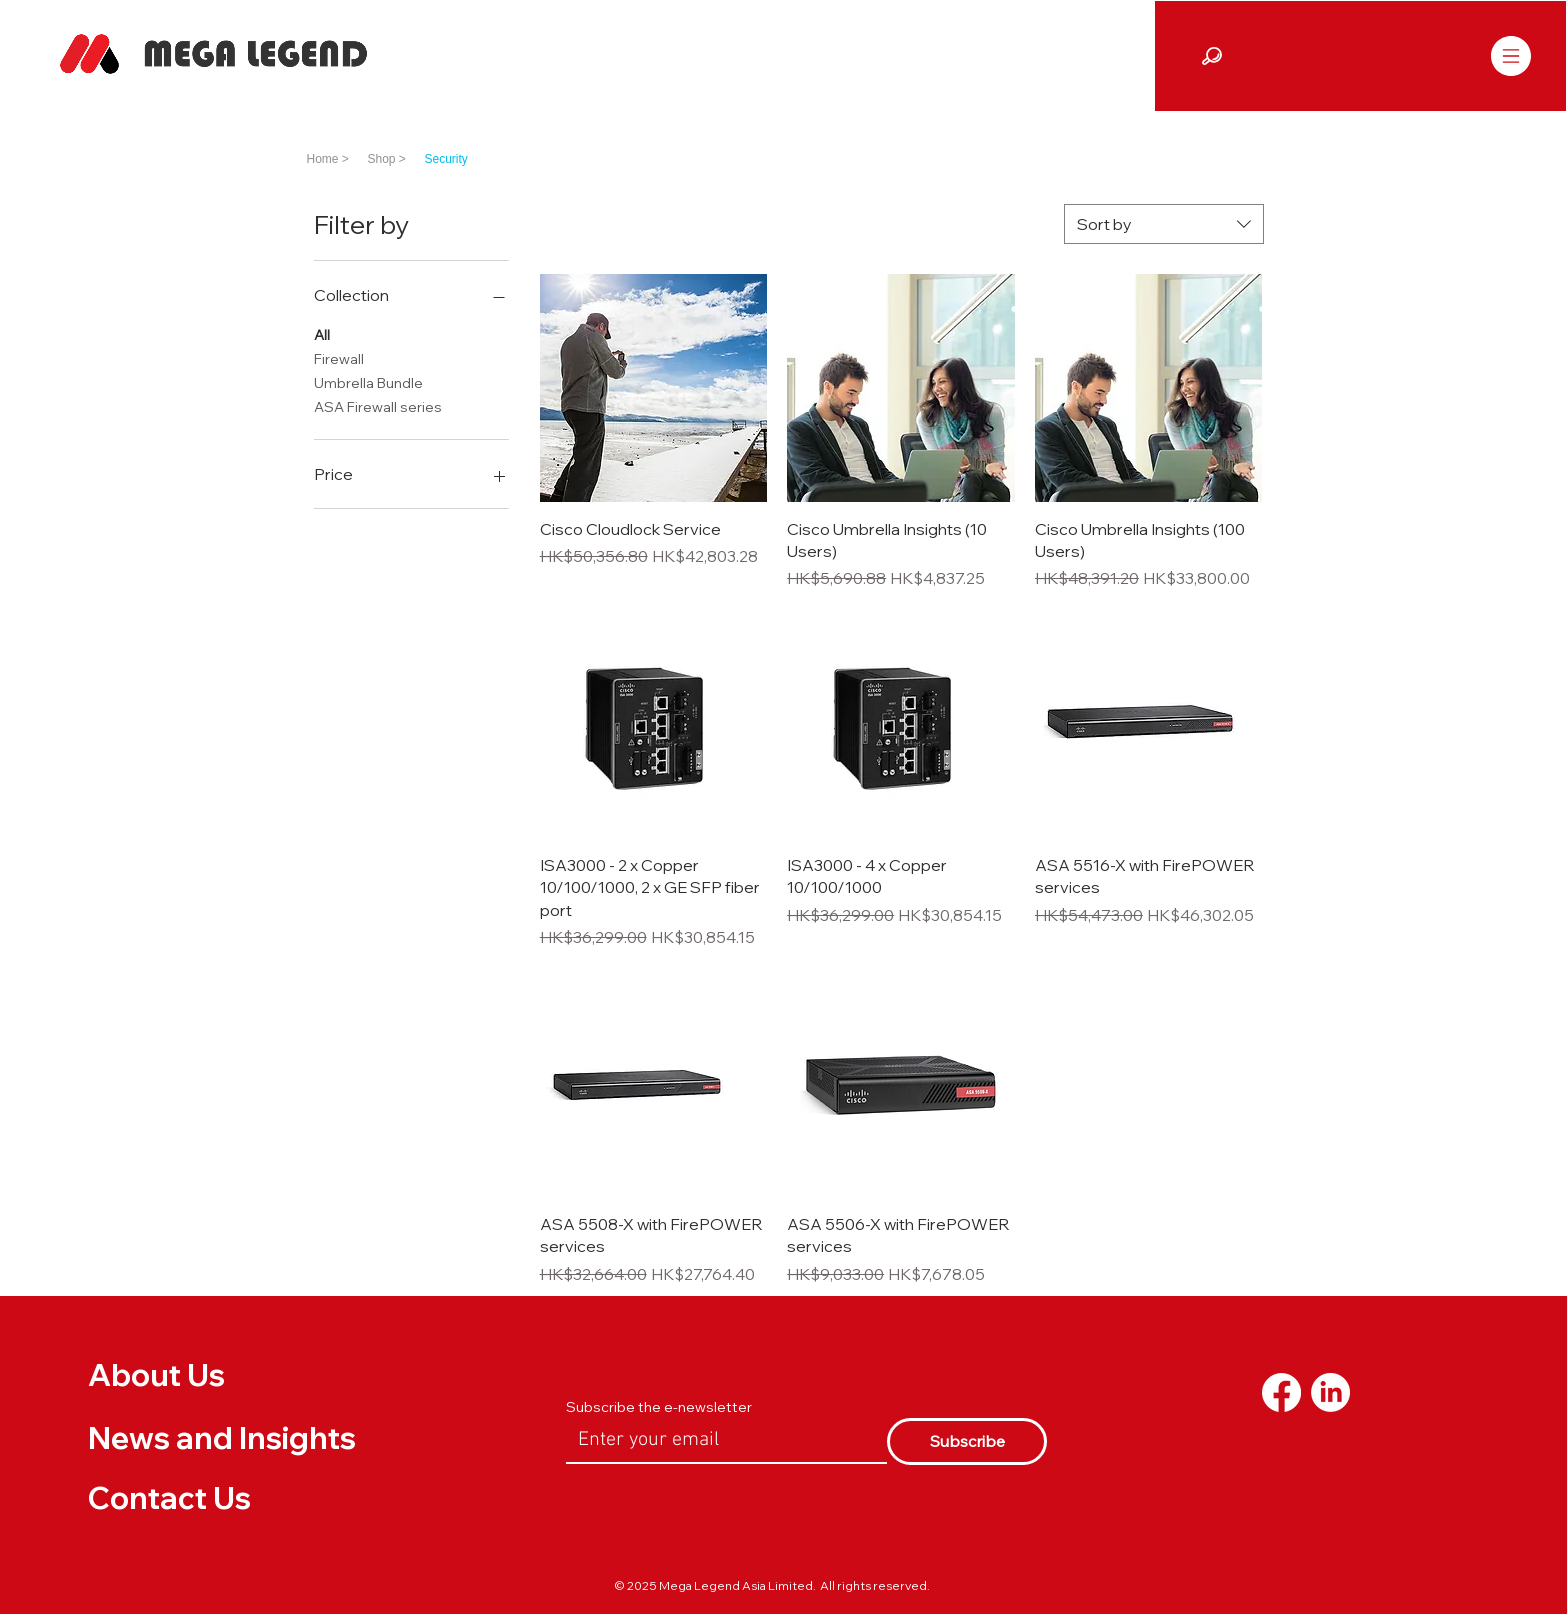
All (322, 334)
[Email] (720, 1440)
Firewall (339, 358)
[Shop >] (396, 159)
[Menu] (1510, 55)
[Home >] (334, 159)
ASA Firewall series (378, 406)
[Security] (468, 159)
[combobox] (1164, 224)
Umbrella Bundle (368, 382)
